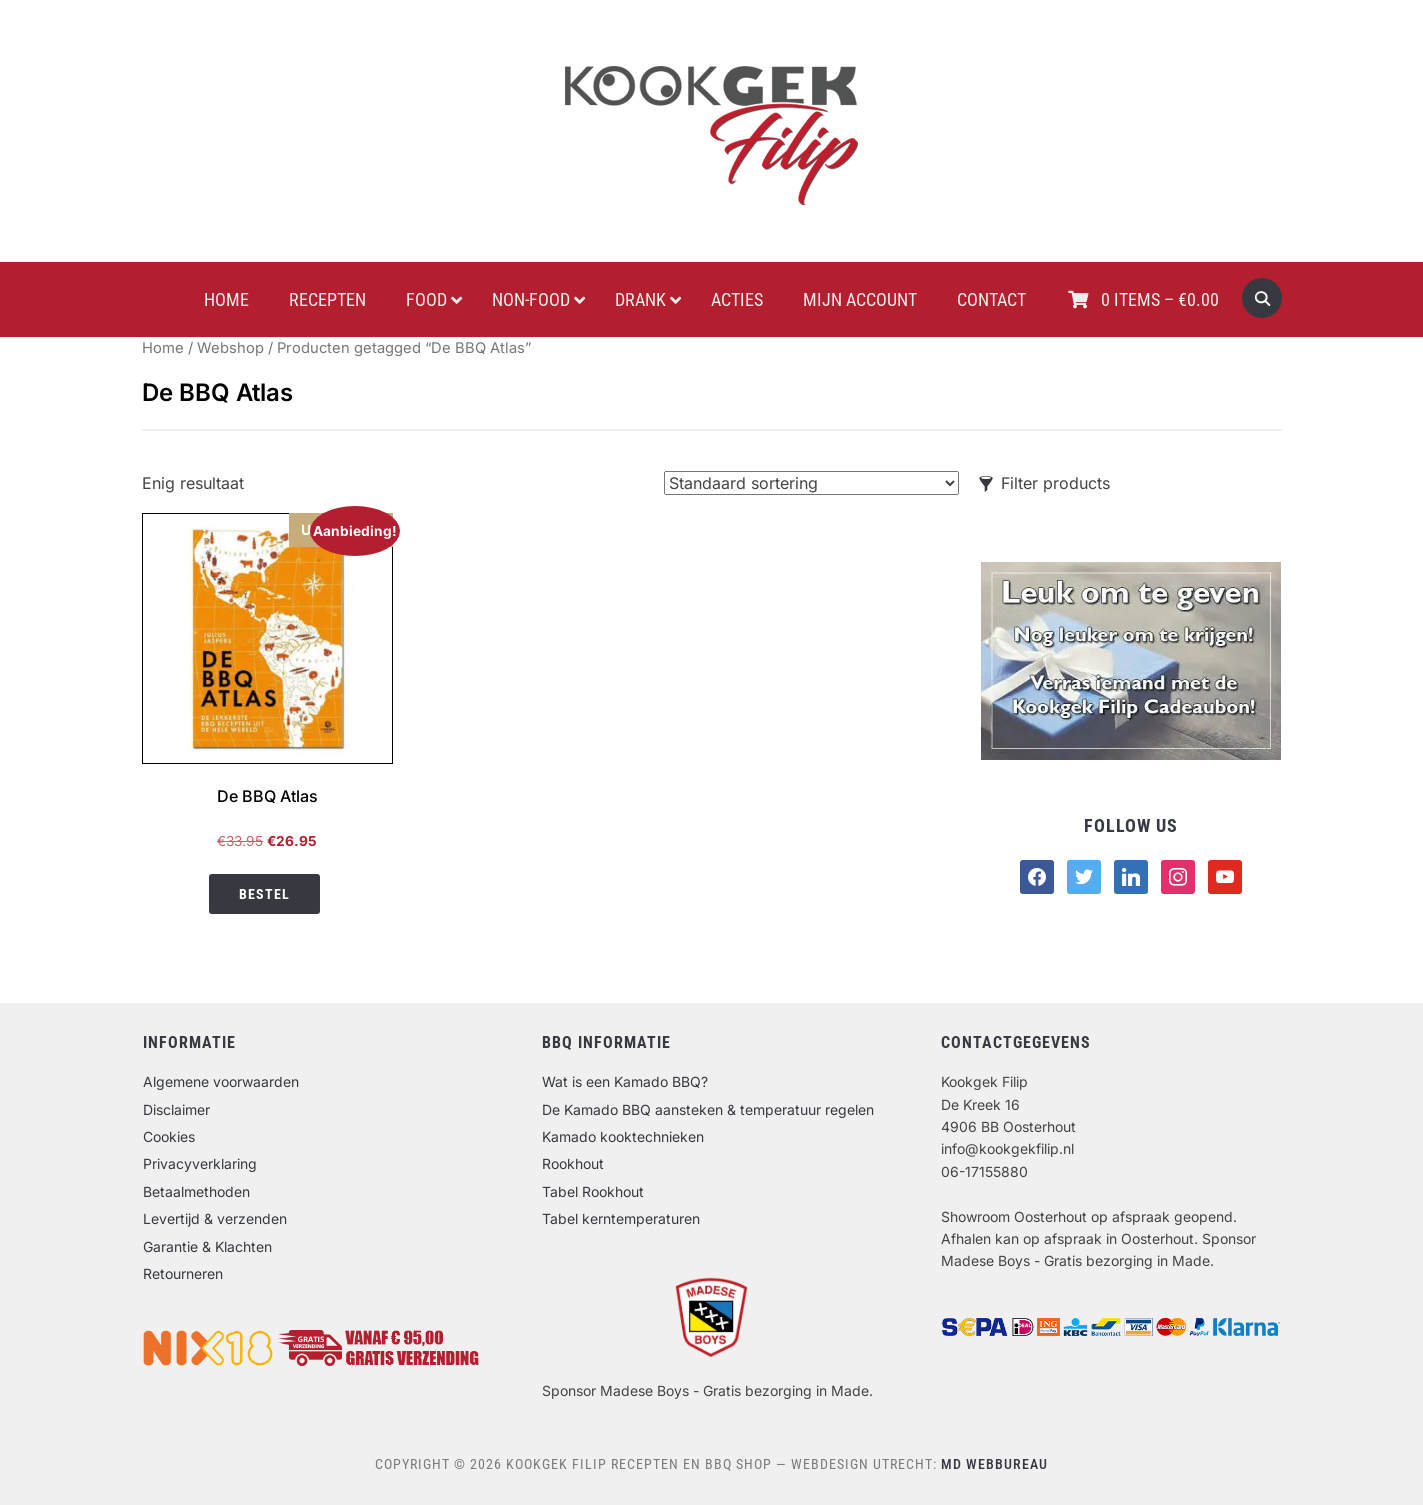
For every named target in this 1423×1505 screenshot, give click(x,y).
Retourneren (183, 1273)
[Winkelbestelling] (811, 483)
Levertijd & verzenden (215, 1218)
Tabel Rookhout (593, 1191)
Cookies (169, 1136)
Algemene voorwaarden (221, 1081)
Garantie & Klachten (207, 1246)
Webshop (230, 348)
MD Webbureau (994, 1464)
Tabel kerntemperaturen (621, 1218)
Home (163, 348)
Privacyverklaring (200, 1163)
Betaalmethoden (196, 1191)
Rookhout (573, 1163)
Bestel (264, 894)
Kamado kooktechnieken (623, 1136)
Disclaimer (176, 1109)
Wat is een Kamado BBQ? (625, 1081)
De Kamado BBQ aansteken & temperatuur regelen (708, 1109)
